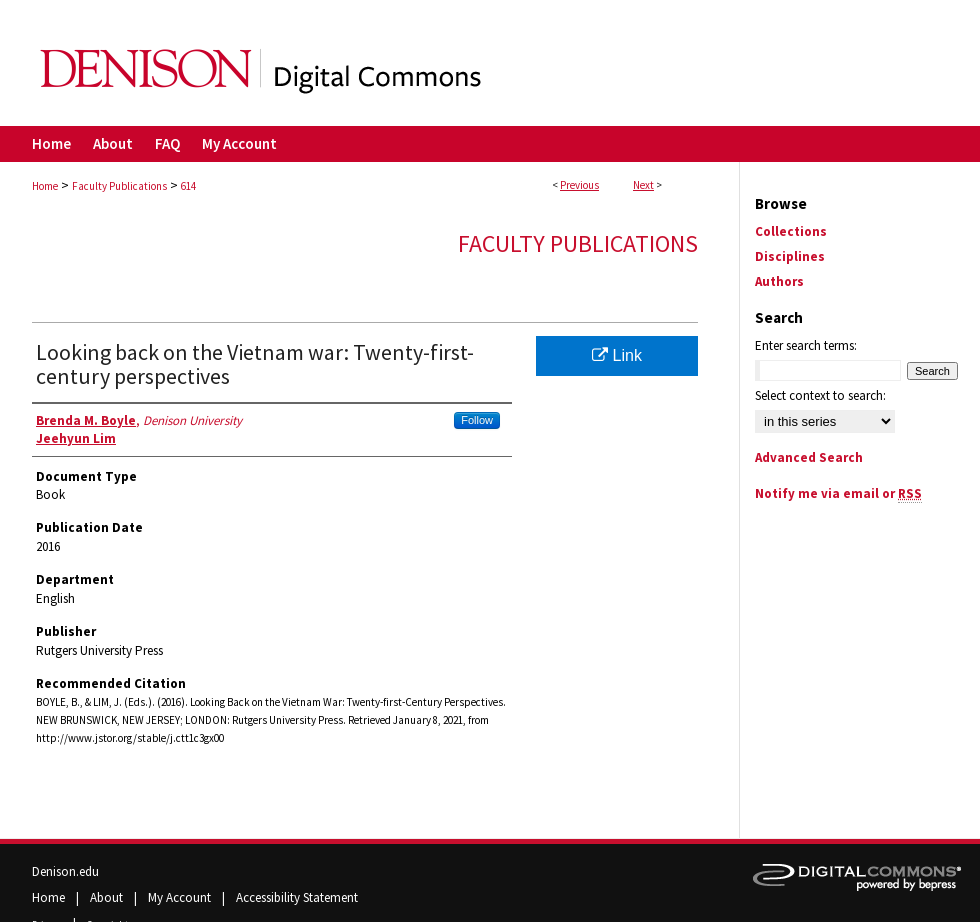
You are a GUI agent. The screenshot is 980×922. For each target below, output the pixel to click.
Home (45, 186)
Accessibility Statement (297, 897)
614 (188, 186)
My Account (181, 897)
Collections (791, 231)
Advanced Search (809, 457)
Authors (779, 281)
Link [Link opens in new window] (617, 355)
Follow (477, 420)
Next (643, 185)
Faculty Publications (119, 186)
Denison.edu (65, 871)
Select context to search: (820, 395)
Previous (579, 185)
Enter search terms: (806, 345)
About (108, 897)
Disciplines (790, 256)
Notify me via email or (838, 493)
